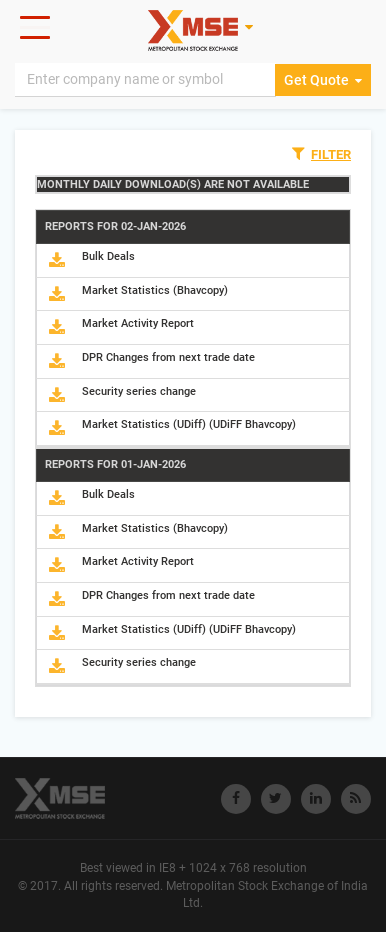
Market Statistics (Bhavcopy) (155, 290)
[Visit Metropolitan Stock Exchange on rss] (356, 799)
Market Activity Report (138, 323)
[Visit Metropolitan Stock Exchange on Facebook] (236, 799)
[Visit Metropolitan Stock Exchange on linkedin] (316, 799)
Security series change (139, 391)
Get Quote (323, 80)
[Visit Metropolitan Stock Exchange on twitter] (276, 799)
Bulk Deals (108, 256)
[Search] (145, 80)
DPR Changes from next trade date (168, 357)
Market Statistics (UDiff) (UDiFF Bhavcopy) (189, 424)
